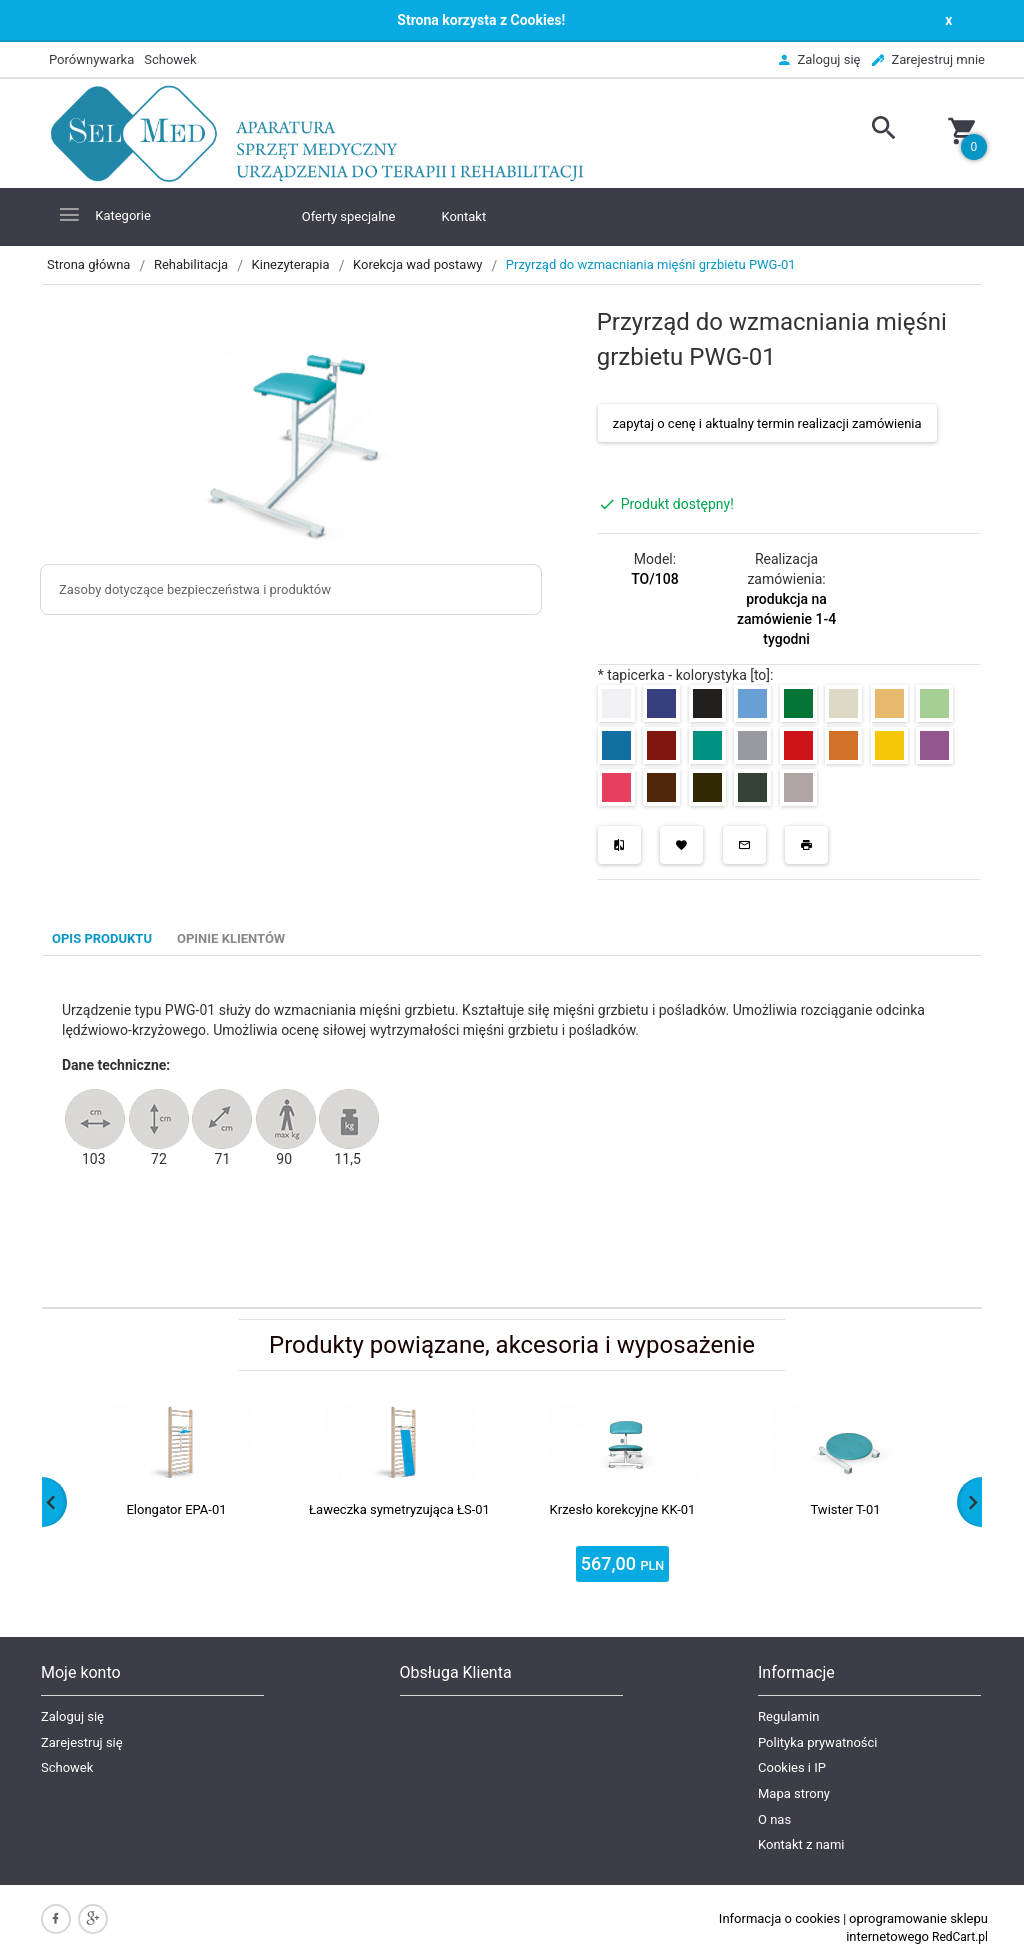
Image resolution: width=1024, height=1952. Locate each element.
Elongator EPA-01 (176, 1509)
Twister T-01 (845, 1509)
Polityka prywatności (817, 1742)
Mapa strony (794, 1793)
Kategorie (104, 214)
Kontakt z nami (801, 1844)
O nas (774, 1819)
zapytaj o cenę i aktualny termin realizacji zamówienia (767, 423)
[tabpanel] (512, 1131)
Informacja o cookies (779, 1918)
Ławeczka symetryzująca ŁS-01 (399, 1509)
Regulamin (788, 1716)
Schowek (67, 1767)
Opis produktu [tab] (102, 938)
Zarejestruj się (82, 1742)
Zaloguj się (72, 1716)
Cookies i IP (792, 1767)
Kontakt (463, 216)
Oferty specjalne (349, 216)
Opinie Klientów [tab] (231, 938)
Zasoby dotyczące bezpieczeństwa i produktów (195, 589)
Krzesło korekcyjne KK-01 (623, 1509)
